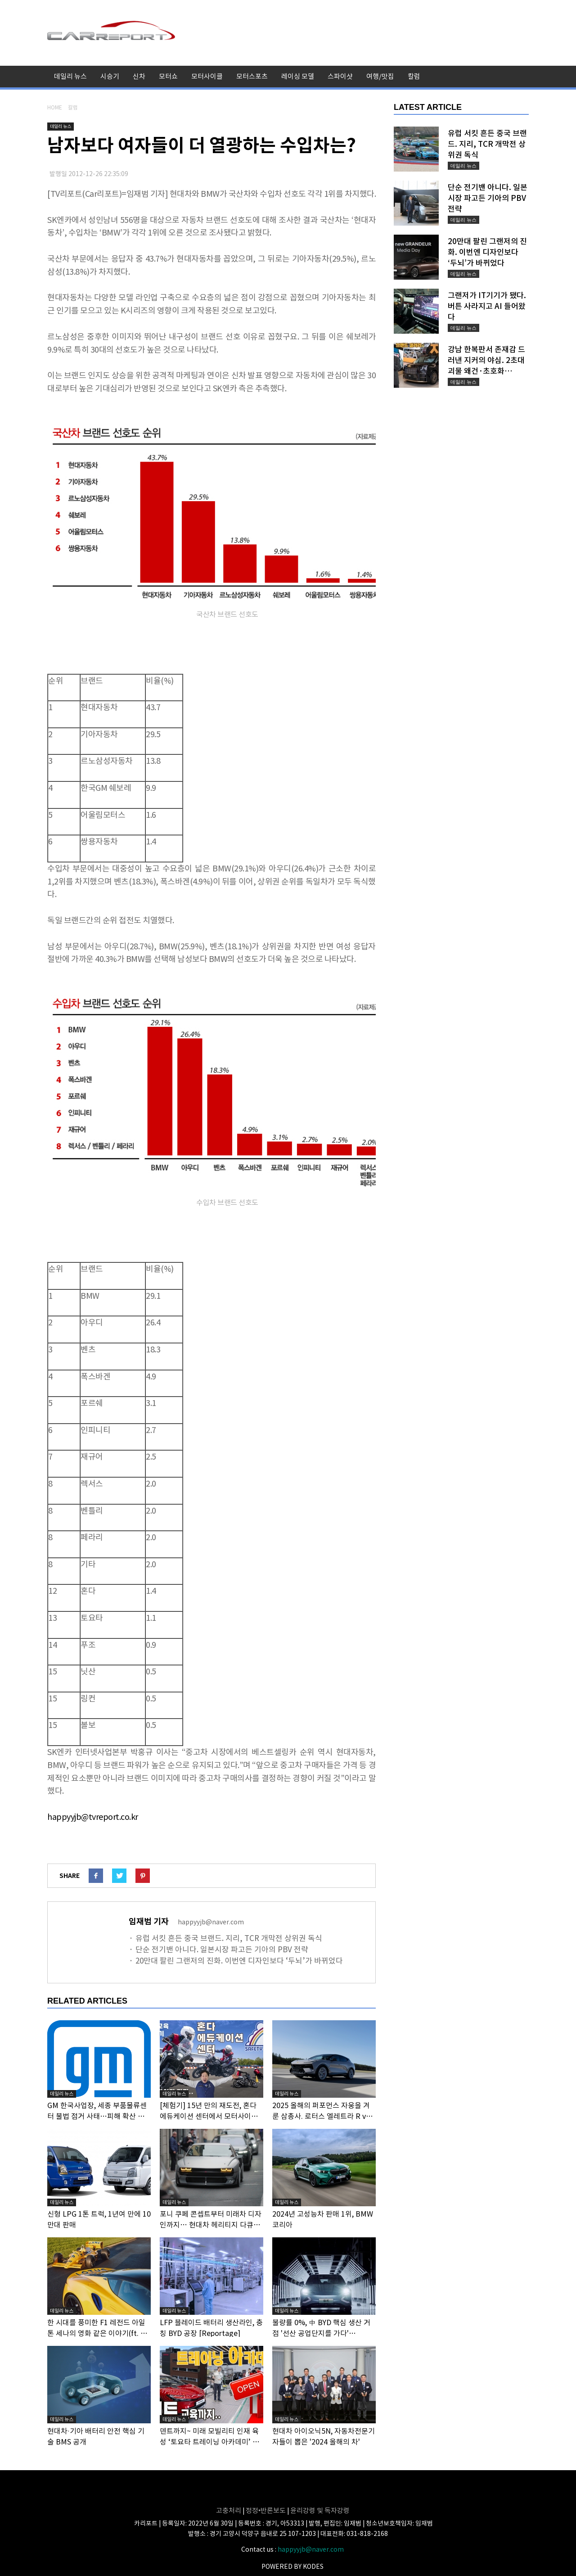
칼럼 (414, 76)
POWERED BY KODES (292, 2566)
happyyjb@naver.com (311, 2549)
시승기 (109, 76)
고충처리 (228, 2510)
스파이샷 (340, 76)
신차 (139, 76)
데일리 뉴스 (70, 76)
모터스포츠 (252, 76)
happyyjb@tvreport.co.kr (92, 1817)
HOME (54, 107)
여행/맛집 (380, 76)
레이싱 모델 (297, 76)
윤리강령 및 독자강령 (320, 2510)
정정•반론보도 (266, 2510)
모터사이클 (207, 76)
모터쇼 (168, 76)
